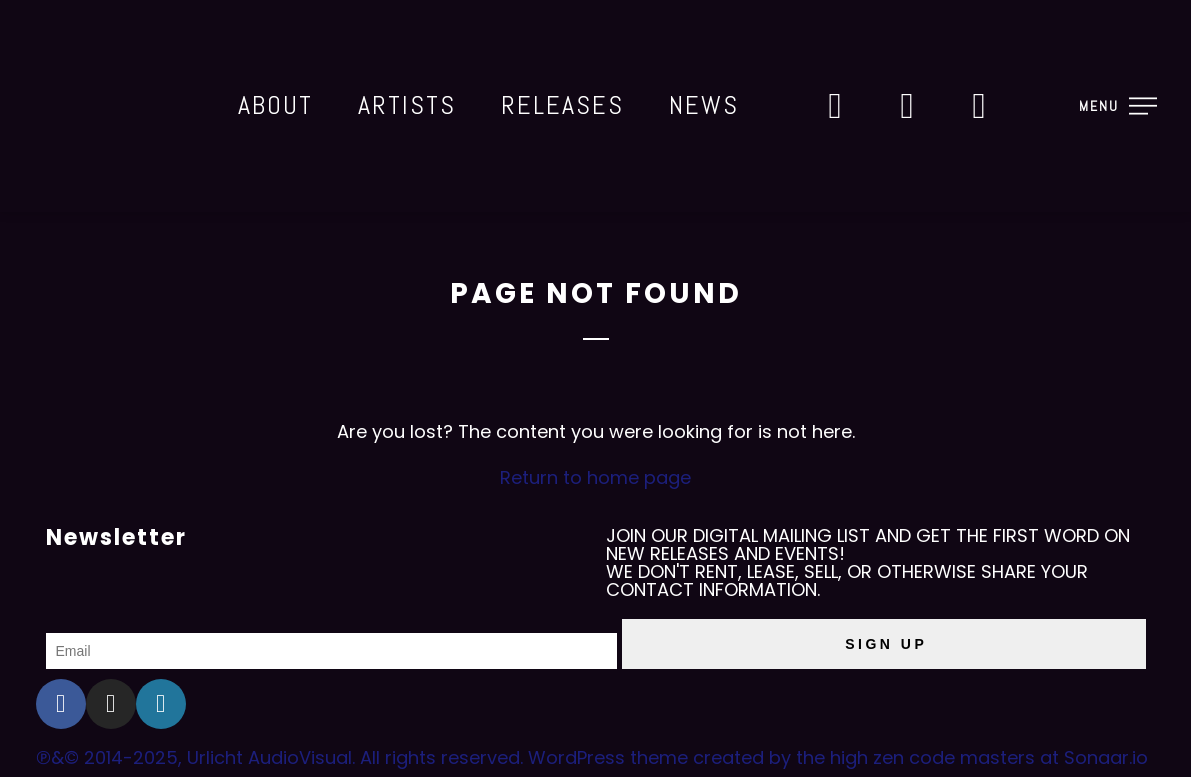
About (275, 105)
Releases (562, 105)
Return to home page (595, 477)
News (704, 105)
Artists (407, 105)
